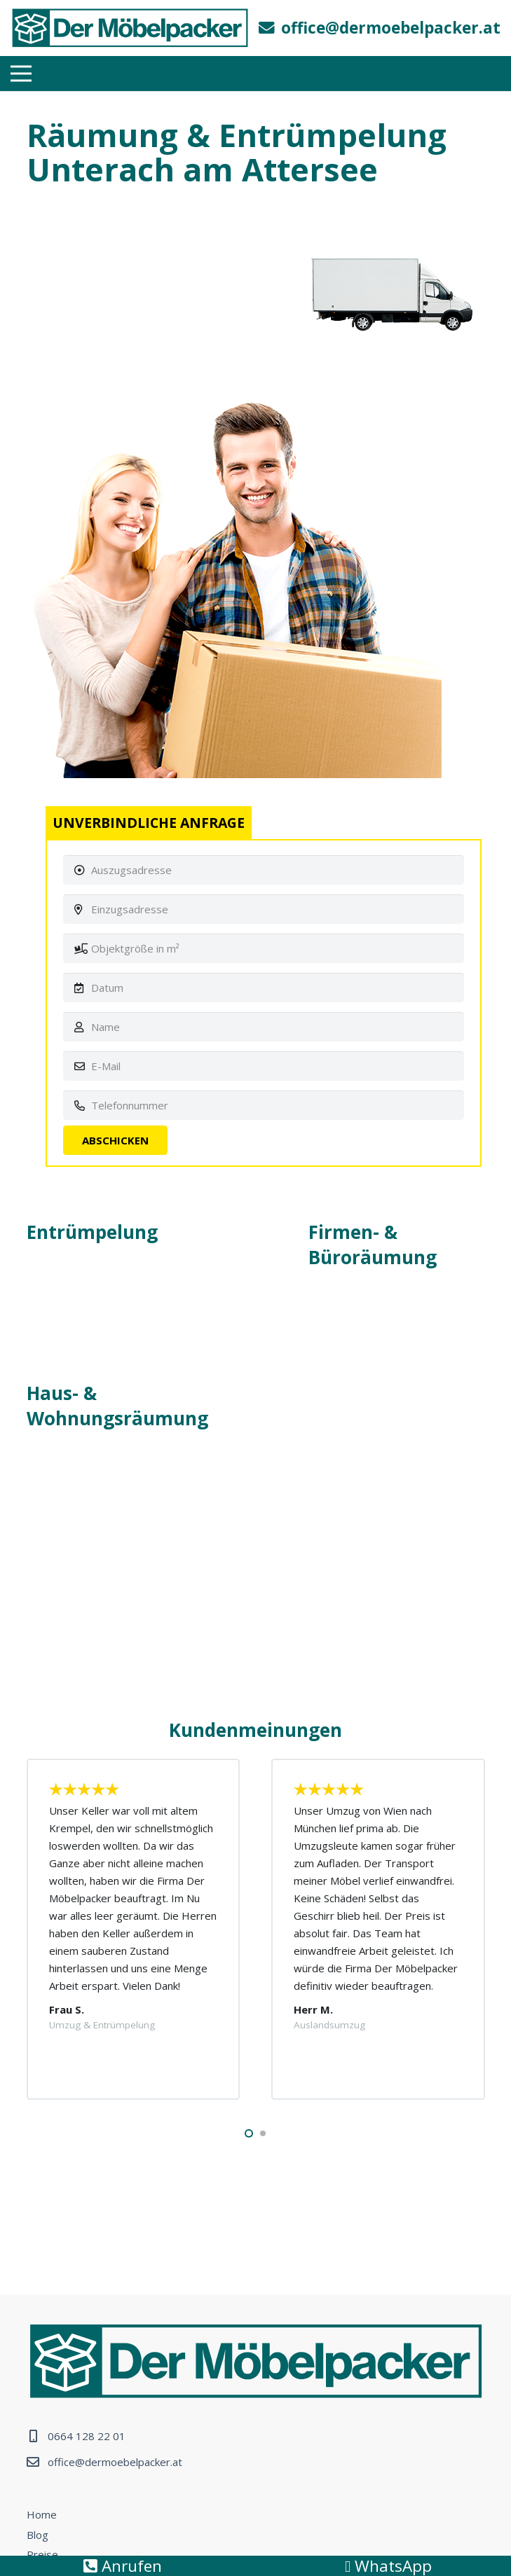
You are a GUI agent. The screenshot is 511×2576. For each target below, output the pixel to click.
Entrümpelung (92, 1232)
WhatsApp (388, 2566)
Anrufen (122, 2566)
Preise (42, 2554)
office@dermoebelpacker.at (115, 2462)
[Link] (130, 28)
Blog (37, 2535)
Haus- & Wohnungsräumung (117, 1405)
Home (42, 2514)
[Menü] (21, 73)
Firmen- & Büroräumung (372, 1244)
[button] (249, 2133)
